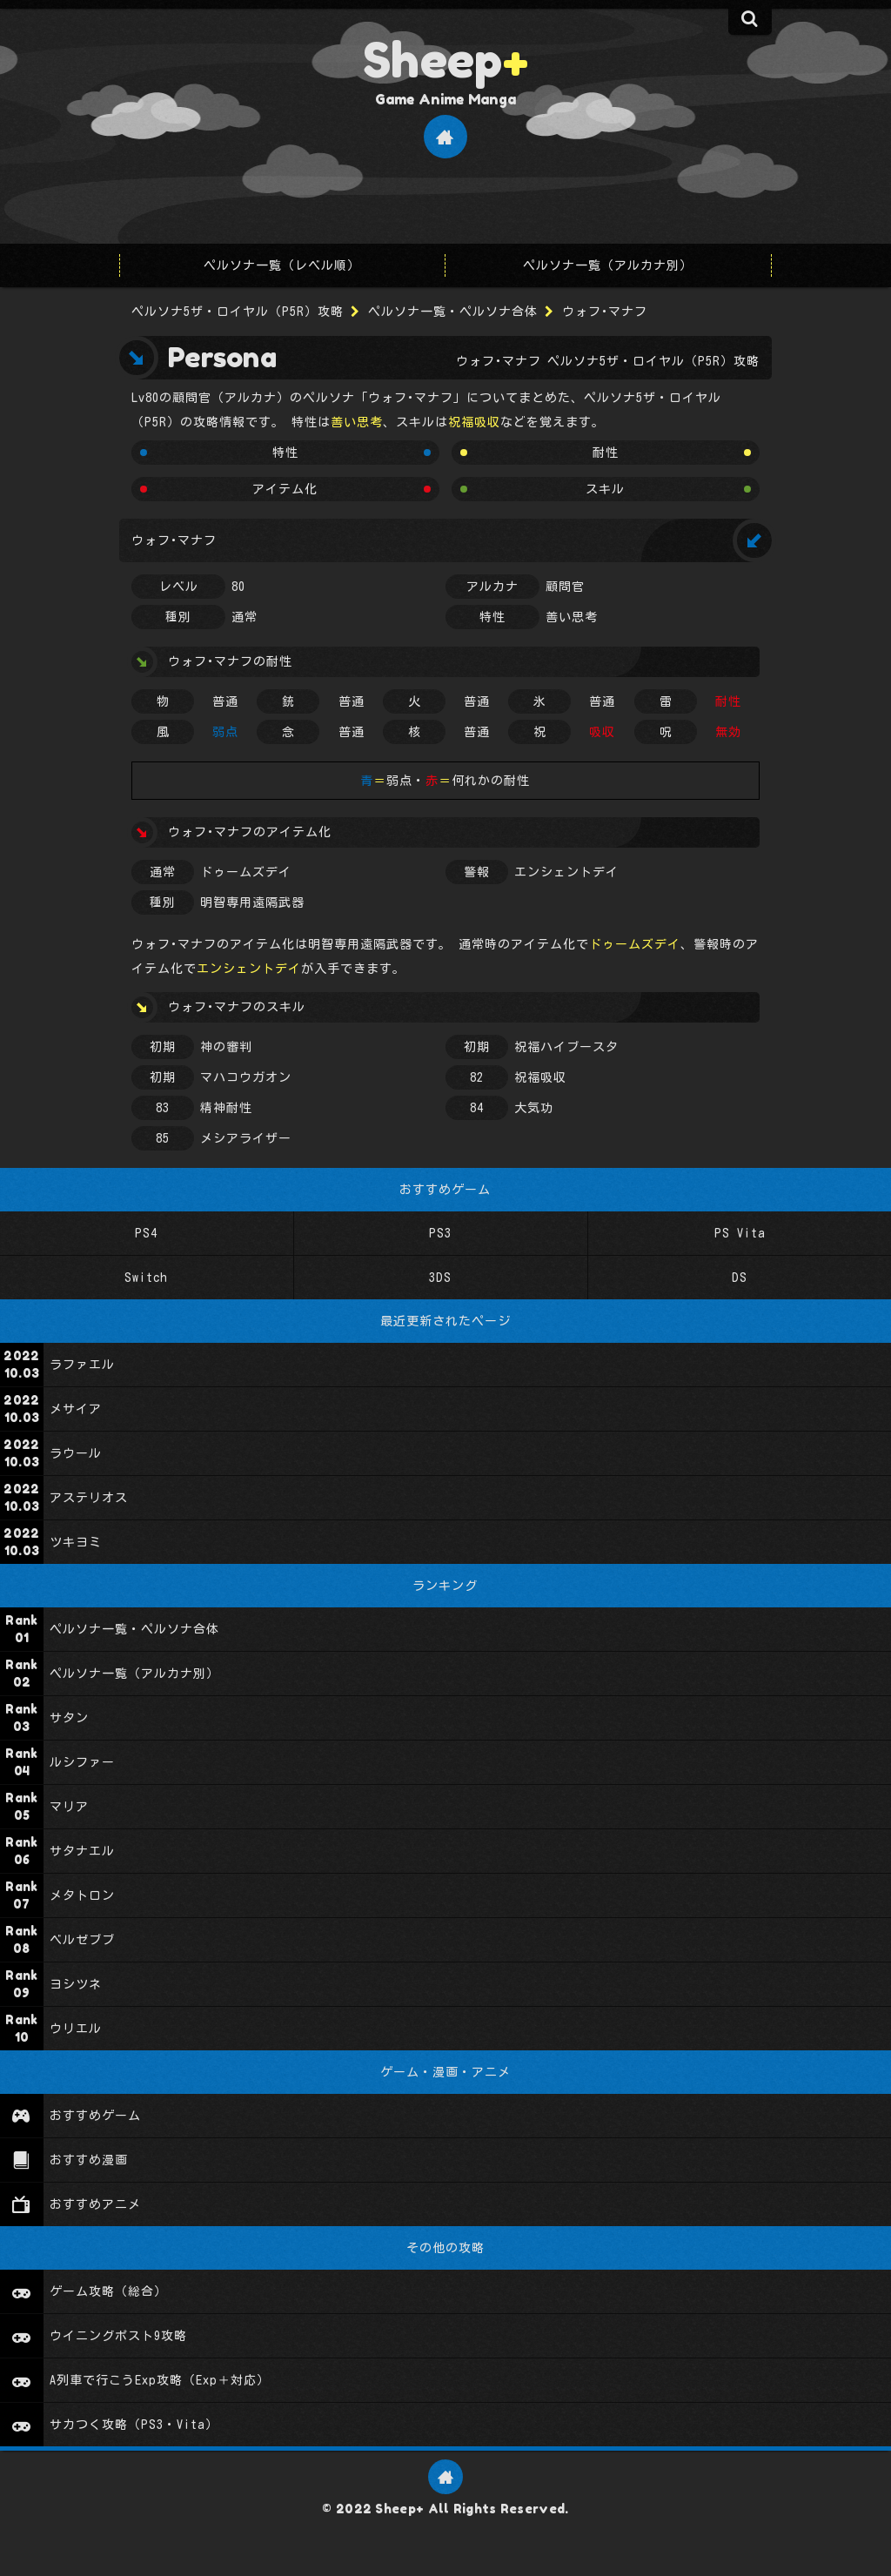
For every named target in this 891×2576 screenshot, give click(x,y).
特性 (285, 452)
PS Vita (739, 1233)
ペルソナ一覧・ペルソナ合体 (453, 311)
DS (739, 1277)
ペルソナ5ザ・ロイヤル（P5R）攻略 (237, 311)
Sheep (445, 59)
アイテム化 (285, 489)
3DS (440, 1277)
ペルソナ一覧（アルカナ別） (608, 265)
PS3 (440, 1233)
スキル (605, 489)
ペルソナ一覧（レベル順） (282, 265)
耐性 (606, 452)
